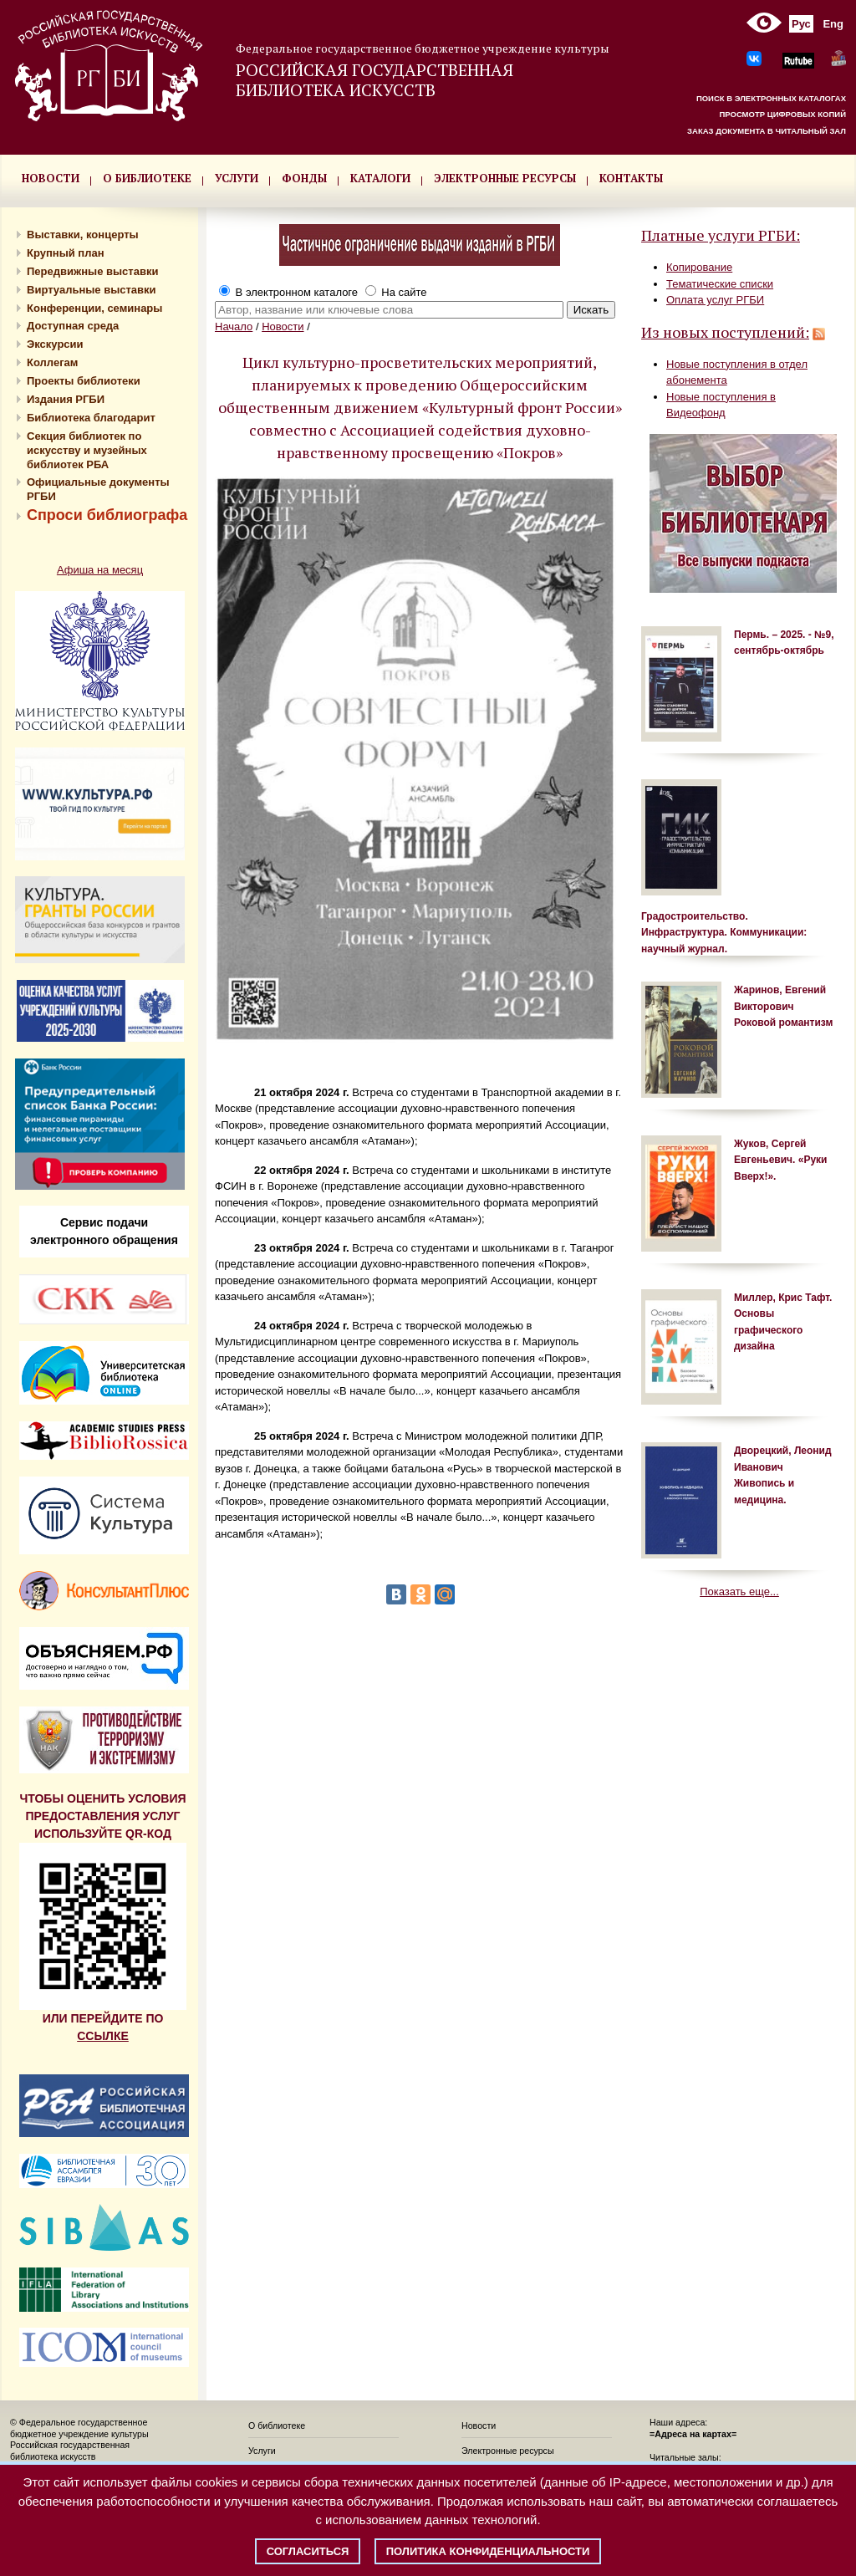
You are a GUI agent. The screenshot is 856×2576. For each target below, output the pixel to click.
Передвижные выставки (92, 271)
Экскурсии (55, 344)
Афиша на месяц (100, 570)
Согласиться (308, 2551)
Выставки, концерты (83, 234)
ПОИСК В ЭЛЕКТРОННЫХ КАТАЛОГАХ (771, 98)
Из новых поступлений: (725, 332)
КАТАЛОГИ (380, 178)
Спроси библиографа (107, 515)
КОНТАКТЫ (631, 178)
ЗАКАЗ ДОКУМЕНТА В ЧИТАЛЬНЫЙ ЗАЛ (766, 130)
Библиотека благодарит (91, 417)
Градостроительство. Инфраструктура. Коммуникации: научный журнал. (724, 933)
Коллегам (52, 362)
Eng (833, 24)
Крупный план (65, 253)
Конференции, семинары (94, 308)
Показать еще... (739, 1591)
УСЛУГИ (236, 178)
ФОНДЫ (304, 178)
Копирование (699, 267)
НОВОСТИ (50, 178)
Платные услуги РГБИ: (720, 235)
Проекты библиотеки (83, 381)
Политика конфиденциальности (488, 2551)
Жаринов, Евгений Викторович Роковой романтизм (783, 1006)
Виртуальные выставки (91, 289)
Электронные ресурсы (507, 2451)
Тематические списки (719, 284)
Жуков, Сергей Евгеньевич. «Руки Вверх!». (780, 1160)
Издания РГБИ (65, 399)
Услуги (262, 2451)
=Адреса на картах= (693, 2434)
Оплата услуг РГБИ (715, 299)
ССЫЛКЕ (103, 2036)
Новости (282, 326)
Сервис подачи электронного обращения (104, 1231)
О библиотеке (276, 2425)
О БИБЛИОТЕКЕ (147, 178)
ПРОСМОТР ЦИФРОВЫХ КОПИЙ (782, 114)
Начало (233, 326)
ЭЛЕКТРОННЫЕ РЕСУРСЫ (505, 178)
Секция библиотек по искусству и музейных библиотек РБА (87, 450)
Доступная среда (73, 325)
